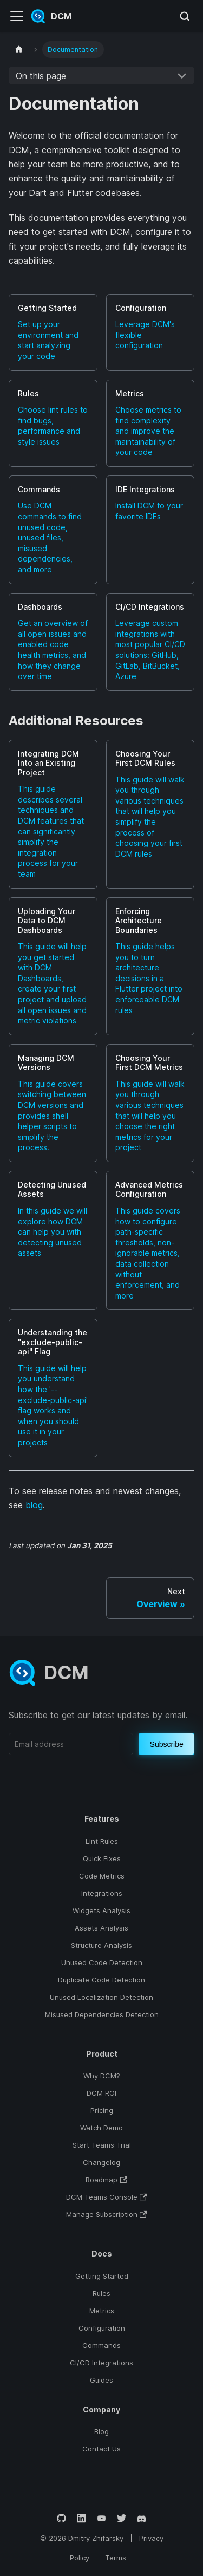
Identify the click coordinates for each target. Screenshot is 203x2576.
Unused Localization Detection (101, 1997)
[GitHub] (61, 2518)
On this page (41, 75)
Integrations (101, 1893)
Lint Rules (102, 1841)
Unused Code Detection (101, 1962)
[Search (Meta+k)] (184, 16)
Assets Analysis (101, 1927)
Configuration (101, 2328)
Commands (101, 2345)
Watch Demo (101, 2127)
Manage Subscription (106, 2214)
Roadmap (106, 2179)
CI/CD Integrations (101, 2362)
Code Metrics (102, 1875)
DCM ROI (101, 2093)
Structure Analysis (101, 1945)
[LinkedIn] (81, 2518)
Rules (101, 2293)
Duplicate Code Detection (101, 1979)
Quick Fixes (102, 1858)
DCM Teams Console (106, 2197)
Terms (115, 2557)
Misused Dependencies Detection (102, 2014)
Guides (101, 2380)
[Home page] (19, 49)
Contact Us (101, 2448)
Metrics (101, 2310)
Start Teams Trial (102, 2145)
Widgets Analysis (101, 1910)
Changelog (101, 2162)
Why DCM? (101, 2075)
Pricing (101, 2110)
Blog (101, 2431)
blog (34, 1504)
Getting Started (101, 2276)
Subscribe (167, 1744)
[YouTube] (101, 2518)
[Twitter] (121, 2518)
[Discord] (141, 2518)
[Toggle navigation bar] (17, 16)
